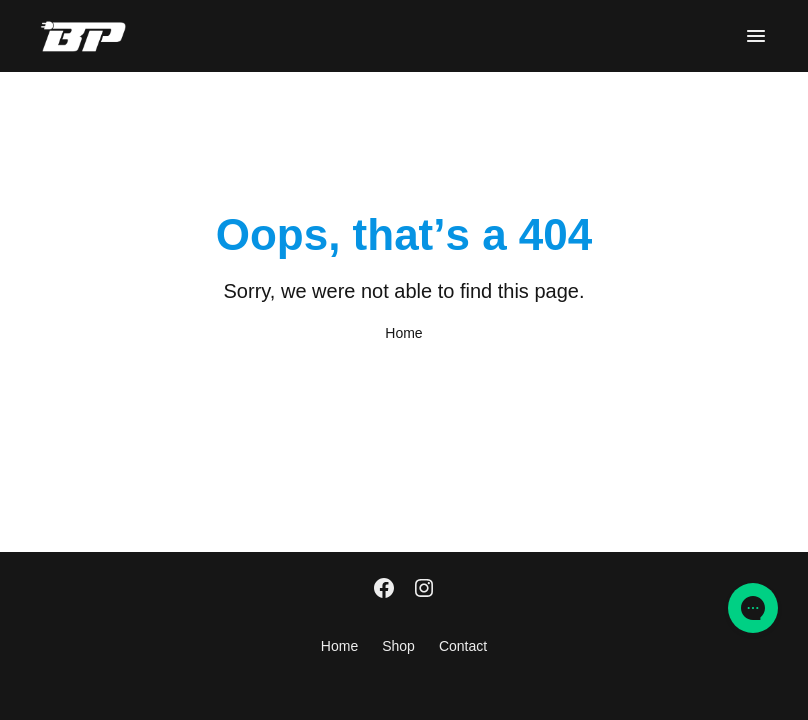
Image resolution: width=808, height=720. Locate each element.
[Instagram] (424, 590)
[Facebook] (384, 590)
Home (403, 333)
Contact (463, 646)
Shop (398, 646)
